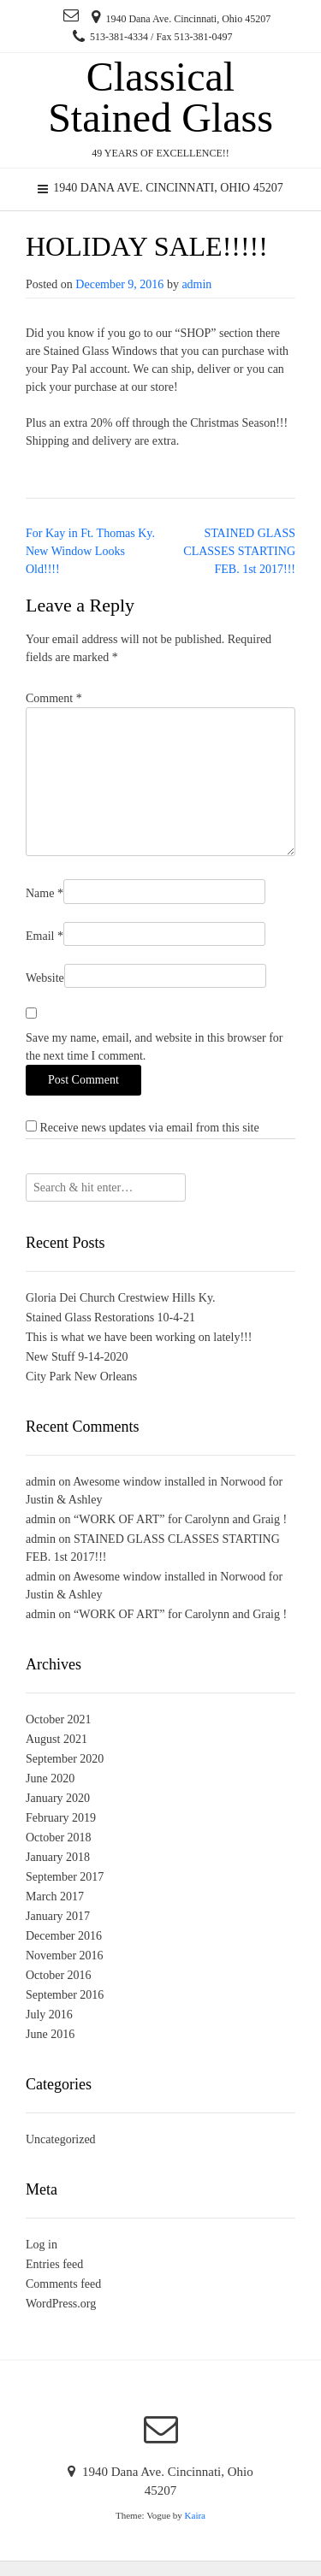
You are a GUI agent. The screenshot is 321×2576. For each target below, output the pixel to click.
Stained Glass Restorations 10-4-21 (110, 1317)
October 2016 (59, 1975)
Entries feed (54, 2264)
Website (45, 978)
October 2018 (59, 1837)
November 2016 (65, 1955)
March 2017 (55, 1896)
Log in (41, 2244)
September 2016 (65, 1994)
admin (196, 284)
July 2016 (49, 2014)
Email (44, 936)
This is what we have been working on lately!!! (139, 1337)
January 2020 (58, 1798)
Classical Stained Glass (160, 97)
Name (44, 893)
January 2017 (58, 1916)
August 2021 (56, 1739)
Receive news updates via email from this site (142, 1127)
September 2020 (65, 1758)
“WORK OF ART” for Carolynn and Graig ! (180, 1519)
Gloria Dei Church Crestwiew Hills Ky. (121, 1297)
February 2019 (61, 1817)
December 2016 (64, 1935)
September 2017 (65, 1876)
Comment (54, 698)
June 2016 (50, 2034)
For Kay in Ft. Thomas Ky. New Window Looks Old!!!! (90, 551)
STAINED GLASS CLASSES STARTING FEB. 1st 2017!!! (239, 551)
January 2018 (58, 1857)
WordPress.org (61, 2303)
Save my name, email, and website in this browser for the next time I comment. (154, 1046)
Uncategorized (61, 2139)
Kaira (195, 2515)
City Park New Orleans (81, 1376)
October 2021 (59, 1719)
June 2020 (50, 1778)
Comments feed (63, 2284)
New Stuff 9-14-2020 (77, 1356)
